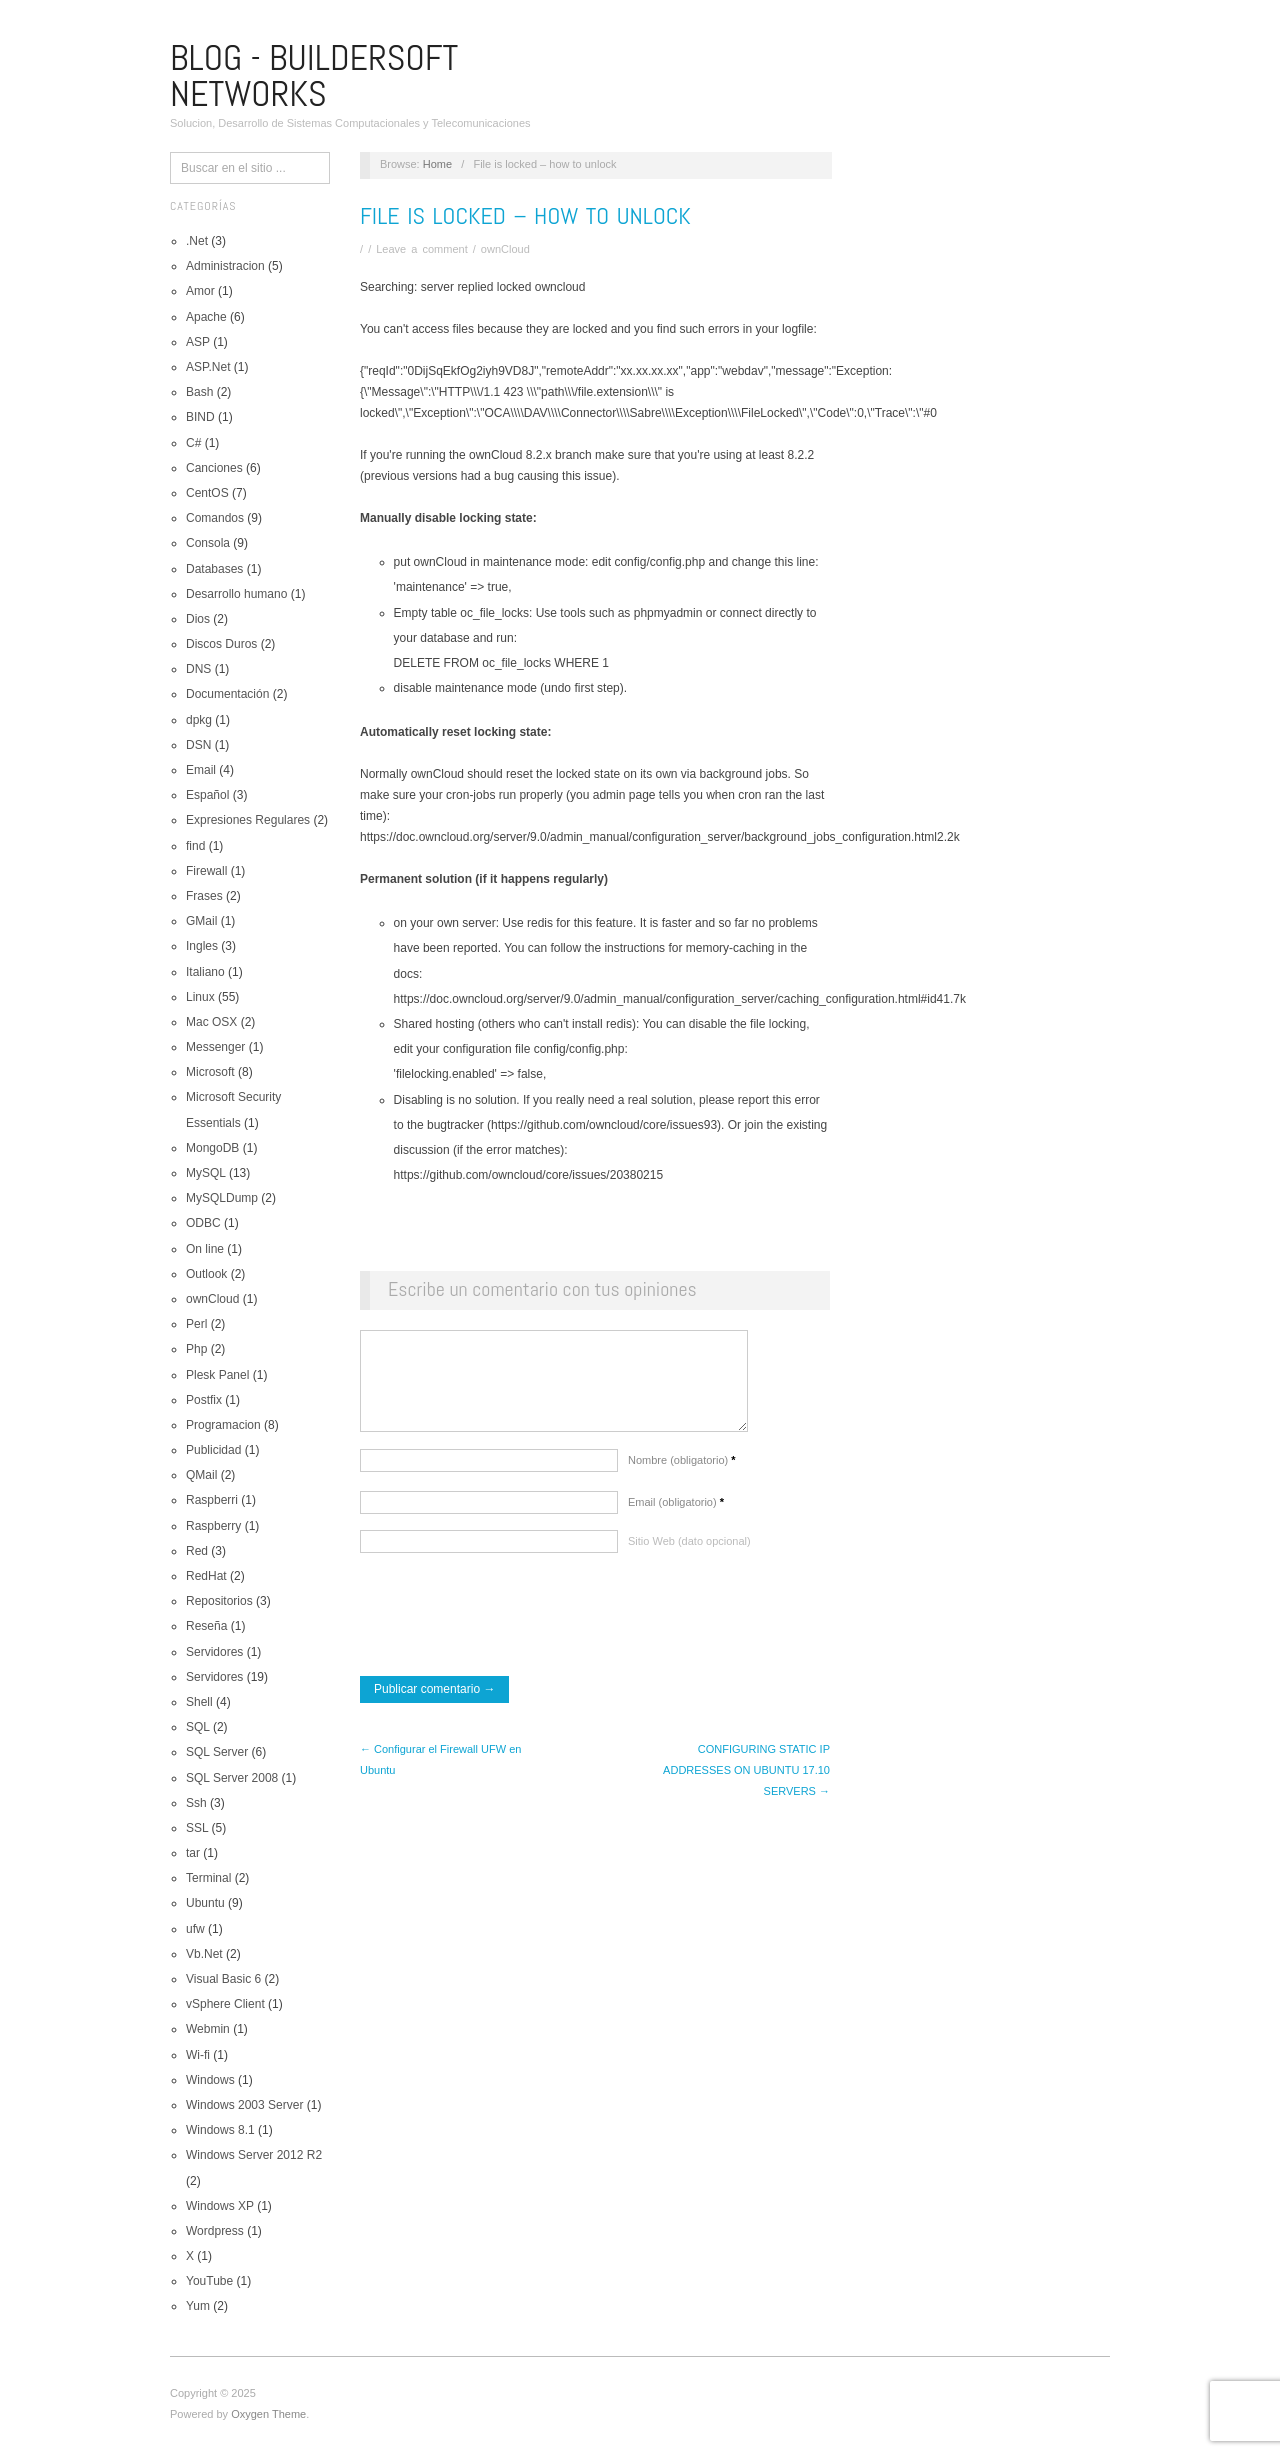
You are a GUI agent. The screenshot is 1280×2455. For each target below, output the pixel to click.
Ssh (196, 1803)
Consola (208, 543)
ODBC (203, 1223)
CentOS (207, 493)
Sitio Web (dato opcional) (689, 1551)
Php (196, 1349)
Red (197, 1551)
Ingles (202, 946)
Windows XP (220, 2206)
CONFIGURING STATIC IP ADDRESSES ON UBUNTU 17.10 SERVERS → (746, 1780)
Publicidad (213, 1450)
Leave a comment (421, 249)
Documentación (227, 694)
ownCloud (212, 1299)
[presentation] (512, 1627)
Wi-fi (198, 2055)
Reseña (206, 1626)
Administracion (225, 266)
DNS (198, 669)
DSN (198, 745)
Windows (210, 2080)
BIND (200, 417)
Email (201, 770)
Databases (214, 569)
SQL (198, 1727)
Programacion (223, 1425)
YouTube (209, 2281)
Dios (198, 619)
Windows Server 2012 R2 (254, 2155)
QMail (201, 1475)
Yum (198, 2306)
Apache (206, 317)
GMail (201, 921)
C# (193, 443)
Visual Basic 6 (223, 1979)
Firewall (206, 871)
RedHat (206, 1576)
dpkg (199, 720)
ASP (198, 342)
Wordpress (215, 2231)
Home (437, 164)
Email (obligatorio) (676, 1512)
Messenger (215, 1047)
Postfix (204, 1400)
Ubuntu (205, 1903)
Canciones (214, 468)
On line (205, 1249)
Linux (200, 997)
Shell (199, 1702)
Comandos (215, 518)
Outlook (206, 1274)
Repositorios (219, 1601)
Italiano (205, 972)
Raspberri (212, 1500)
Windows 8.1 (220, 2130)
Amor (200, 291)
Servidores (214, 1652)
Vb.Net (204, 1954)
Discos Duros (221, 644)
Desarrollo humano (236, 594)
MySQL (206, 1173)
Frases (204, 896)
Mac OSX (211, 1022)
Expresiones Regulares (248, 820)
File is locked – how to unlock (525, 215)
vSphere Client (225, 2004)
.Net (197, 241)
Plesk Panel (217, 1375)
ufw (195, 1929)
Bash (199, 392)
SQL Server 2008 (232, 1778)
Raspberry (213, 1526)
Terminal (208, 1878)
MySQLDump (222, 1198)
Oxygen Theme (268, 2414)
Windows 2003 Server (244, 2105)
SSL (197, 1828)
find (195, 846)
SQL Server (217, 1752)
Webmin (208, 2029)
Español (207, 795)
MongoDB (212, 1148)
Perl (196, 1324)
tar (193, 1853)
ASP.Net (208, 367)
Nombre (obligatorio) (682, 1470)
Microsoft (210, 1072)
